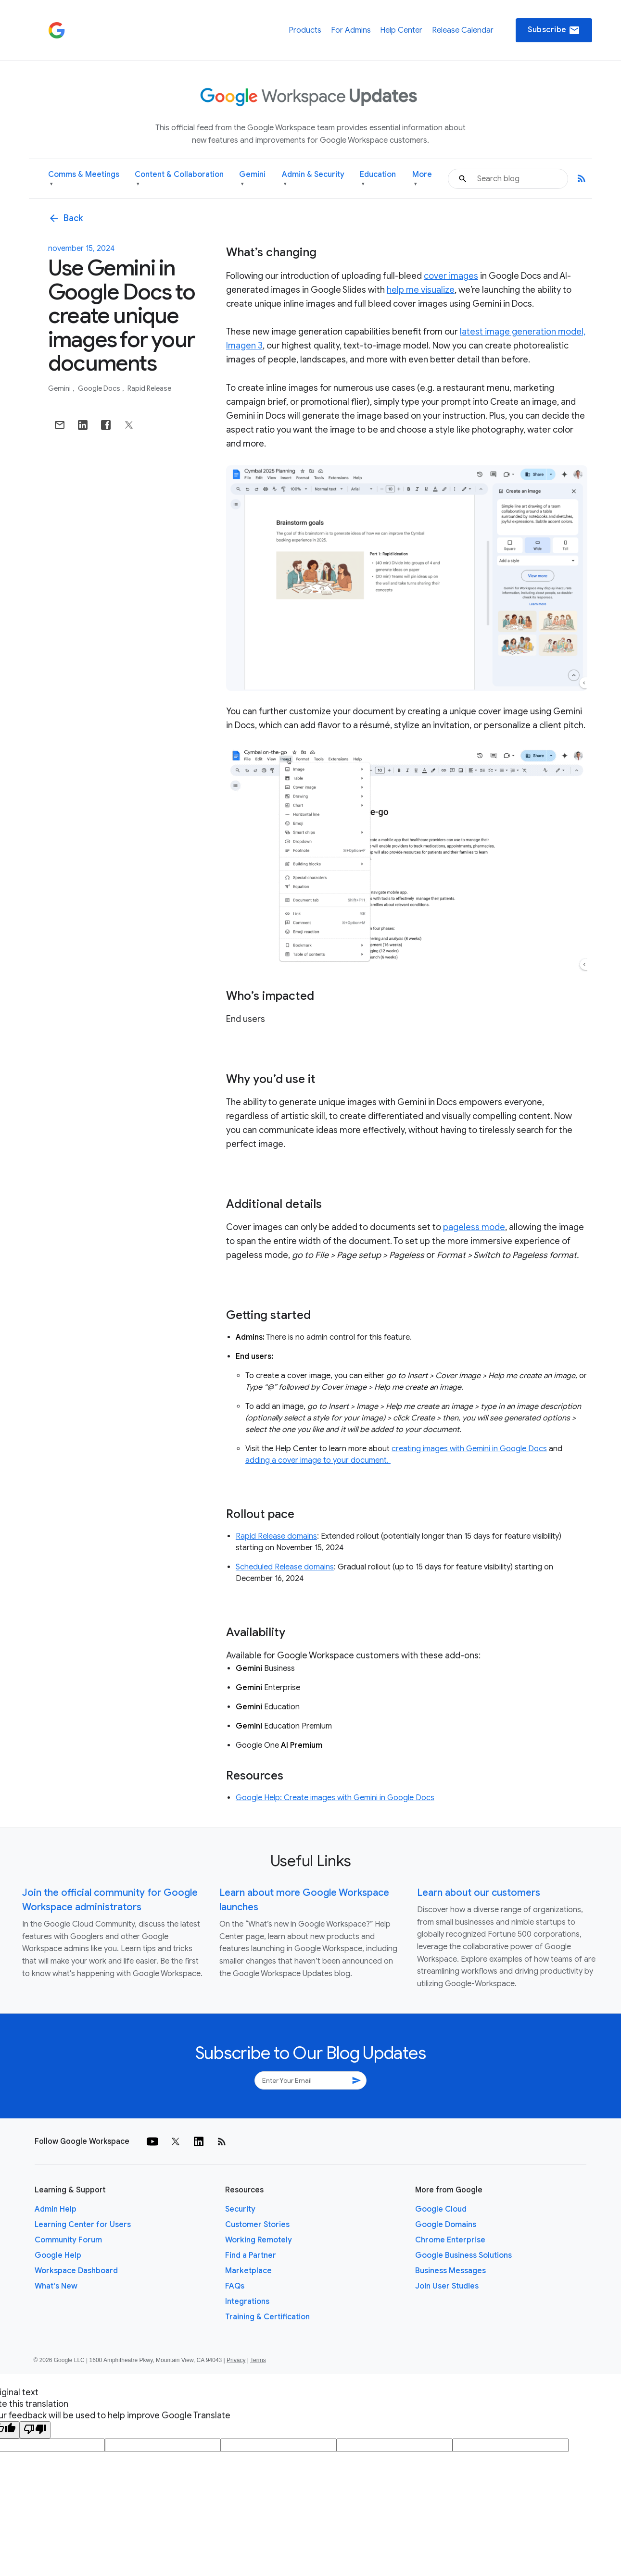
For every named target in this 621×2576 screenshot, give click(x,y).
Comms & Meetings (83, 179)
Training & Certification (267, 2317)
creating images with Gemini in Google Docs (469, 1449)
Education (378, 179)
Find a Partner (250, 2255)
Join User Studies (447, 2286)
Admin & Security (313, 179)
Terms (258, 2360)
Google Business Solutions (463, 2255)
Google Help (58, 2255)
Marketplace (248, 2271)
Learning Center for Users (83, 2224)
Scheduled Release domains (285, 1567)
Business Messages (450, 2271)
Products (305, 30)
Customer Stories (257, 2224)
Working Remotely (258, 2240)
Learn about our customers (478, 1893)
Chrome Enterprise (450, 2240)
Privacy (236, 2360)
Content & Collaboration (179, 179)
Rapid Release (149, 388)
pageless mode (474, 1227)
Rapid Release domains (276, 1536)
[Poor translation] (35, 2430)
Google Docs (100, 388)
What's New (56, 2286)
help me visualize (421, 290)
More (422, 179)
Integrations (247, 2301)
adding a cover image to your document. (318, 1460)
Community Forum (68, 2240)
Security (240, 2209)
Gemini (252, 179)
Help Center (401, 30)
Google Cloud (441, 2209)
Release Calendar (463, 30)
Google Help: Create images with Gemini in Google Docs (335, 1798)
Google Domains (445, 2224)
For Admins (351, 30)
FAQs (234, 2286)
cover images (451, 276)
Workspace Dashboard (76, 2271)
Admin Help (55, 2209)
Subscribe (554, 30)
